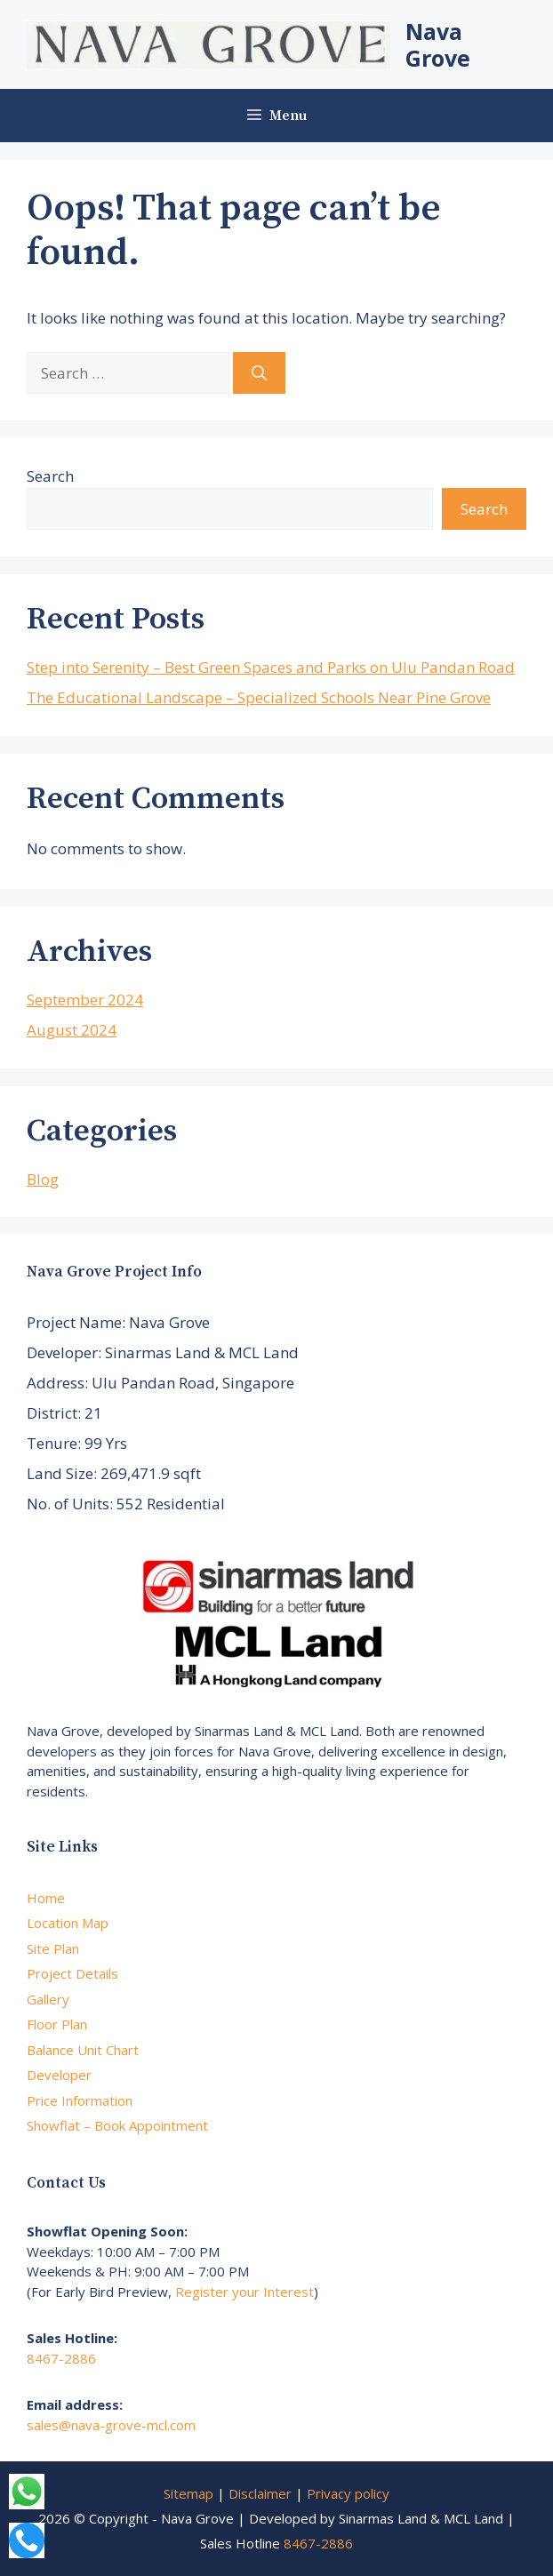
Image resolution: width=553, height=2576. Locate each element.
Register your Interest (244, 2291)
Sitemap (188, 2493)
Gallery (48, 1999)
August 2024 (71, 1030)
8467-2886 (61, 2358)
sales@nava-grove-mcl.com (111, 2425)
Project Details (72, 1973)
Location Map (67, 1923)
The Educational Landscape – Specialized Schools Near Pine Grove (259, 697)
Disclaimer (260, 2493)
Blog (43, 1179)
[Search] (259, 373)
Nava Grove (437, 44)
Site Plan (53, 1948)
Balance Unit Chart (83, 2050)
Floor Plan (57, 2024)
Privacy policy (348, 2493)
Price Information (79, 2100)
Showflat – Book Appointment (117, 2125)
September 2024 (85, 999)
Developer (59, 2075)
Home (46, 1898)
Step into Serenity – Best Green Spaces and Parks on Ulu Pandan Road (271, 667)
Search (50, 476)
